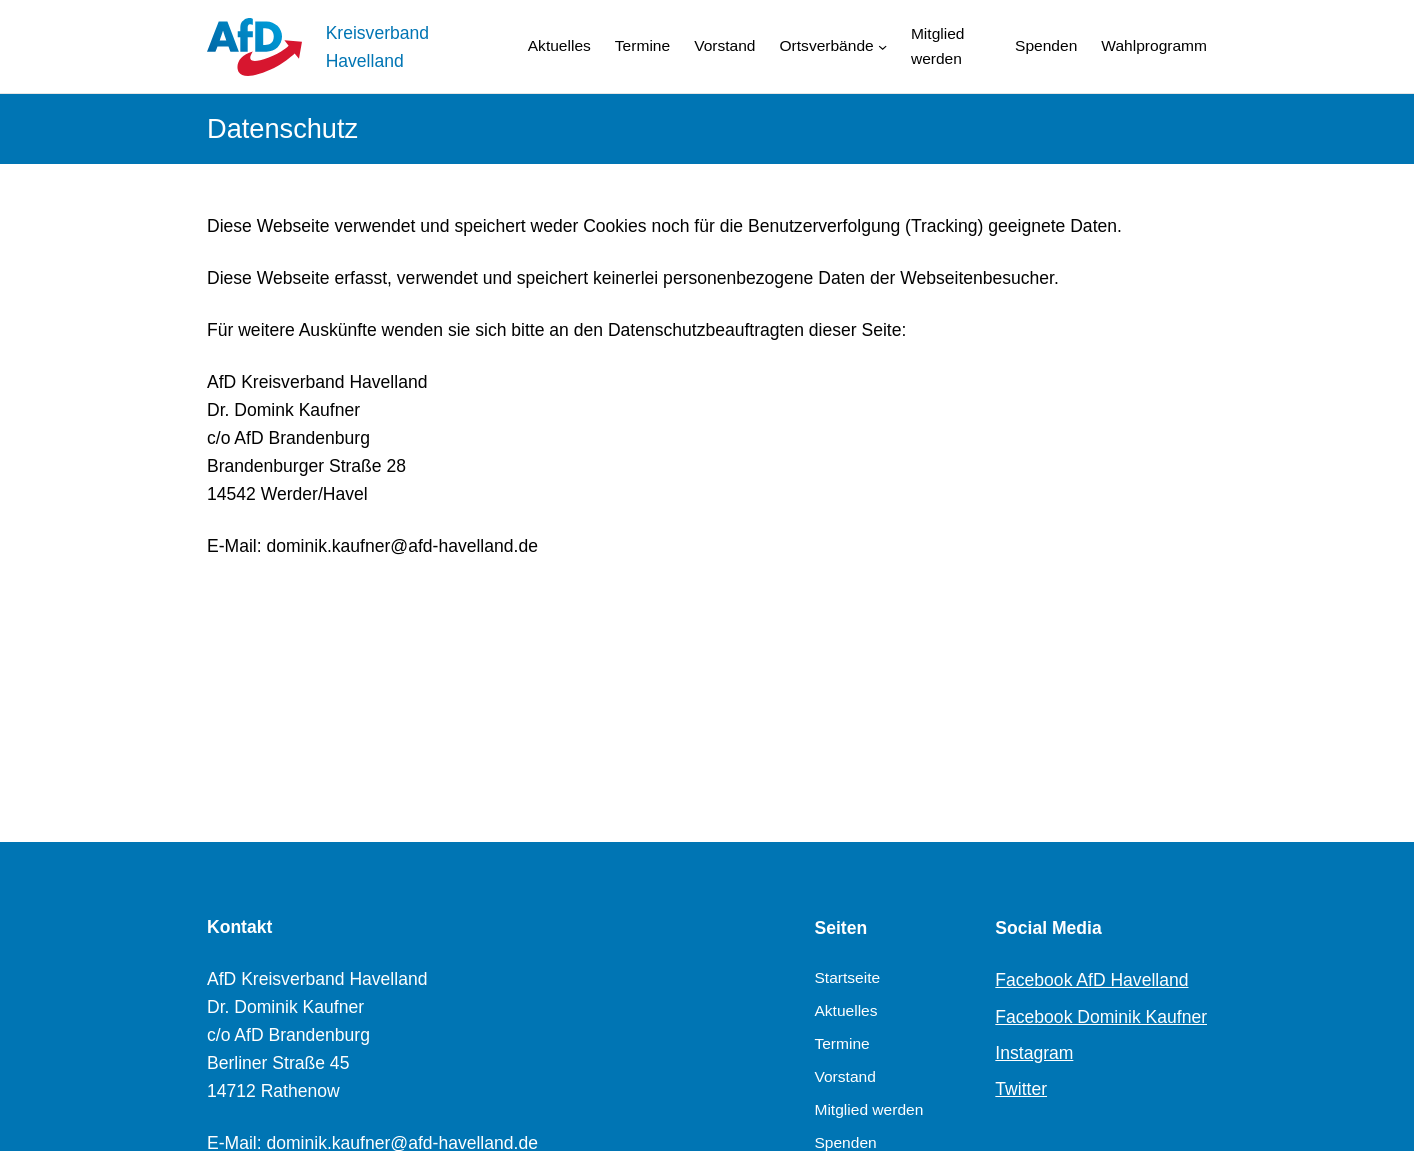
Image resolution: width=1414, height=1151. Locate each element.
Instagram (1034, 1053)
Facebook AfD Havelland (1091, 980)
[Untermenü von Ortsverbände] (882, 46)
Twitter (1021, 1089)
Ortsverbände (827, 45)
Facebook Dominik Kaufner (1101, 1017)
